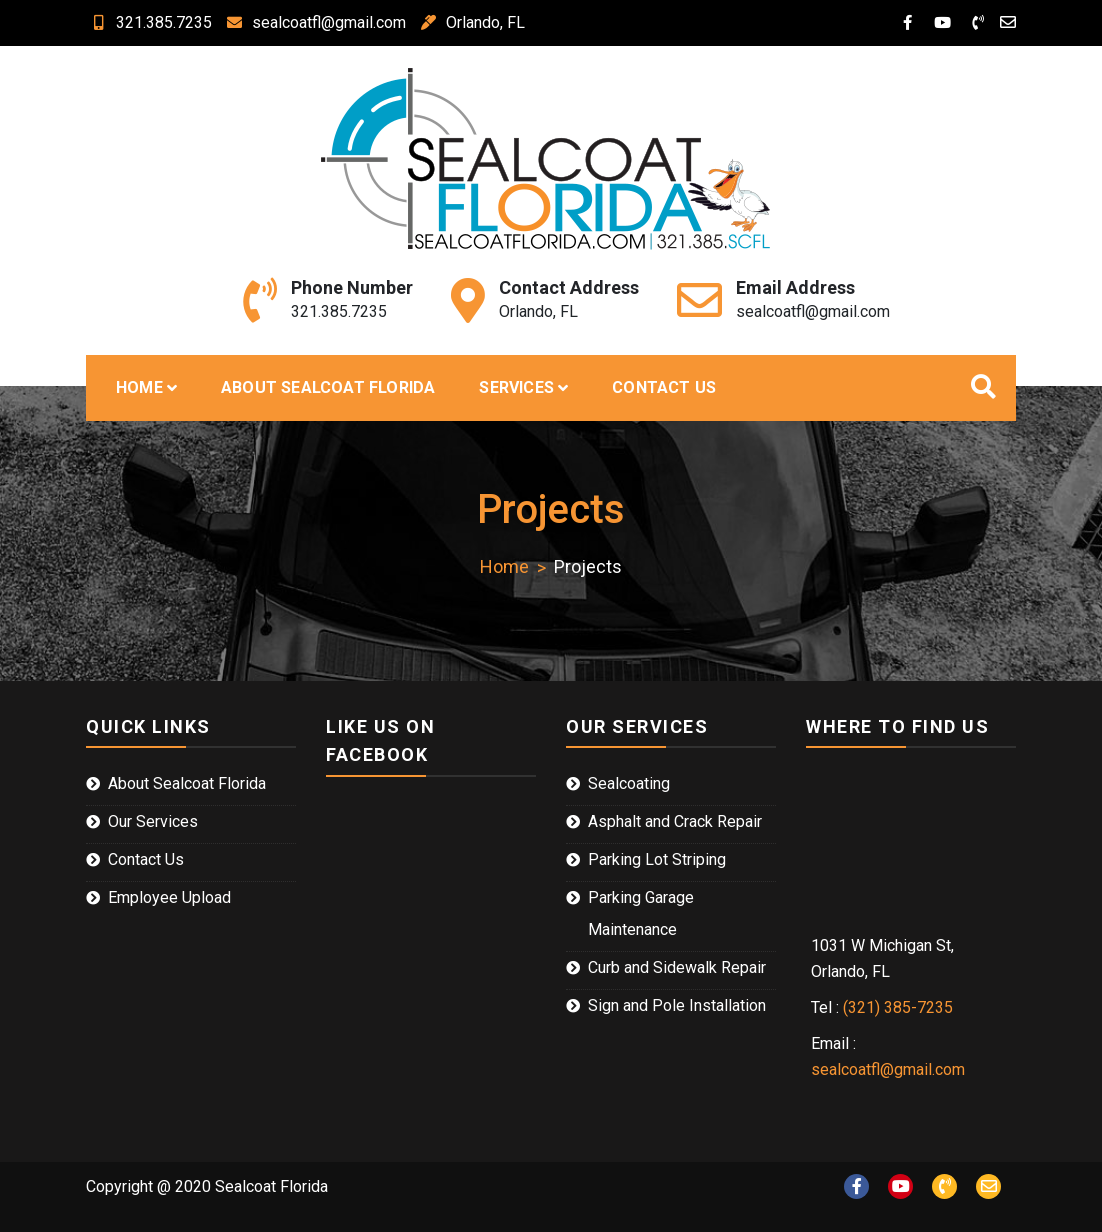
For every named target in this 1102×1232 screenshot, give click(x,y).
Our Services (153, 821)
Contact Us (664, 387)
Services (516, 387)
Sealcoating (629, 783)
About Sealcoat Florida (328, 387)
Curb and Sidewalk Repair (677, 967)
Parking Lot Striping (657, 859)
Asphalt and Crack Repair (675, 821)
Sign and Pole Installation (677, 1005)
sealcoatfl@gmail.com (314, 22)
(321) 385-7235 (898, 1007)
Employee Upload (169, 897)
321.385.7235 (149, 22)
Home (139, 387)
